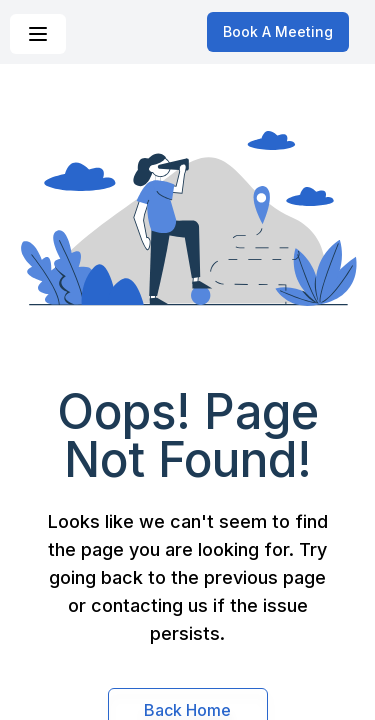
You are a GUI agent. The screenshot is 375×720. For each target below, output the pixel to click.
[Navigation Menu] (38, 34)
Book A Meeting (278, 31)
